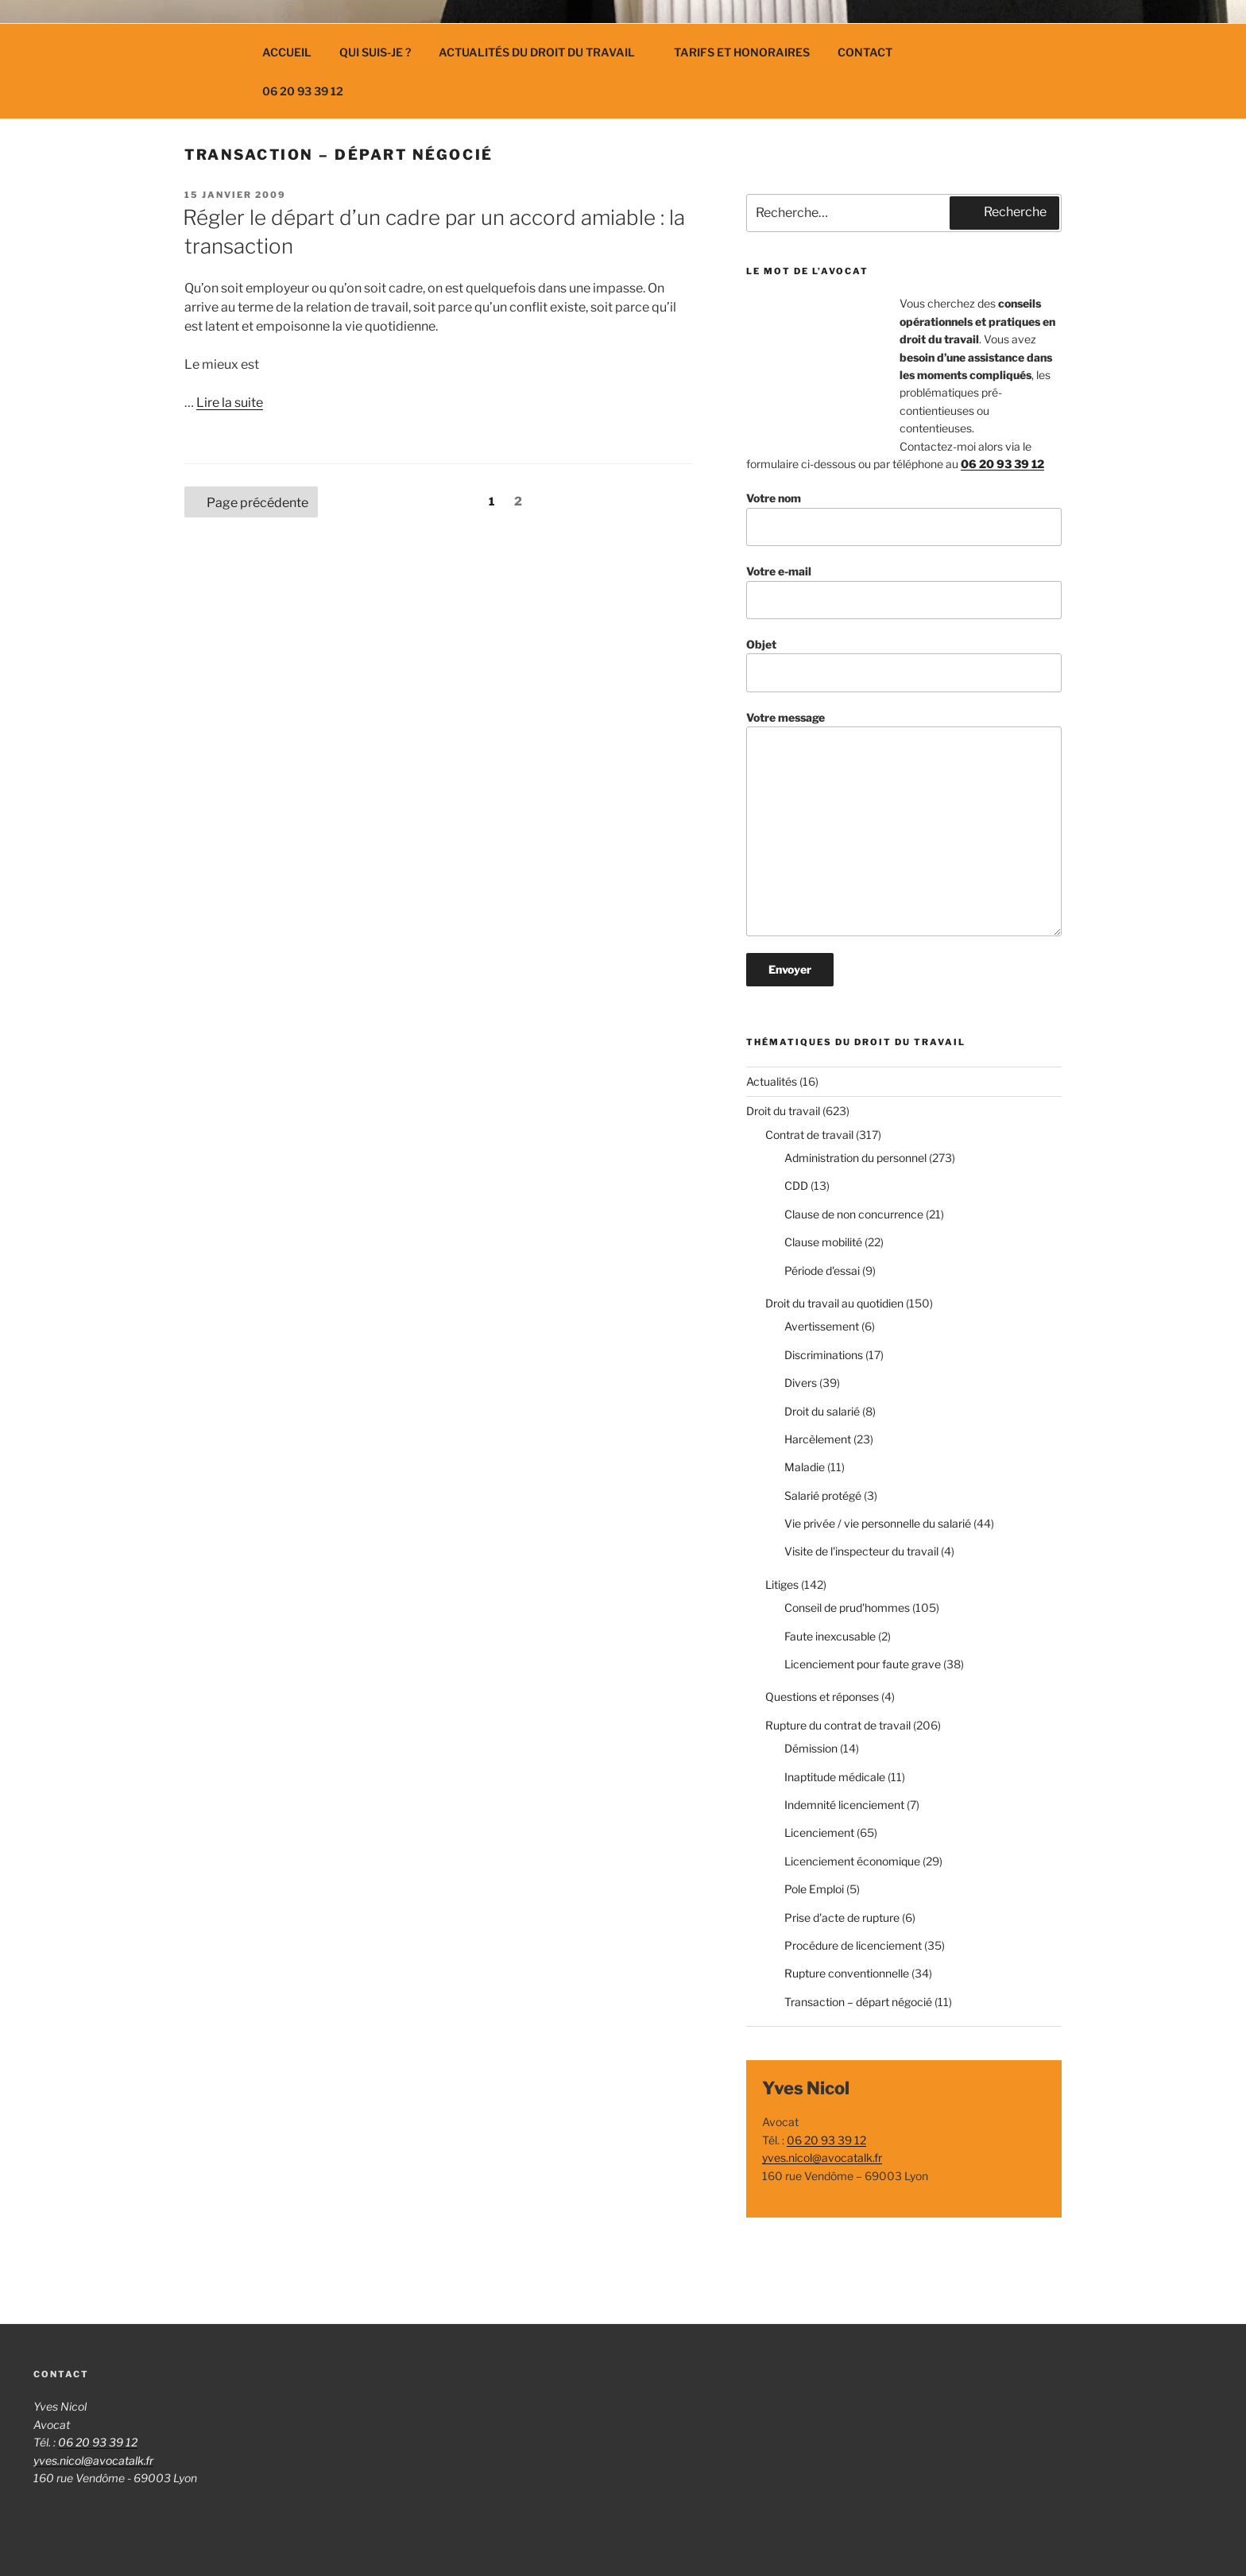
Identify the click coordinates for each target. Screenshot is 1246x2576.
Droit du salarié (822, 1411)
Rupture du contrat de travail (838, 1725)
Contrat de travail (809, 1134)
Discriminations (823, 1355)
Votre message (904, 824)
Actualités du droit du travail (544, 52)
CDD (796, 1185)
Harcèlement (817, 1439)
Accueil (287, 52)
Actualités (771, 1081)
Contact (865, 52)
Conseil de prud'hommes (847, 1607)
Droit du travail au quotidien (834, 1303)
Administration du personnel (855, 1157)
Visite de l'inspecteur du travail (861, 1551)
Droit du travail (783, 1111)
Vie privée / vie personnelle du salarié (877, 1523)
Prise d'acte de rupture (842, 1917)
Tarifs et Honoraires (742, 52)
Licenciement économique (852, 1861)
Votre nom (904, 518)
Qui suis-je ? (375, 52)
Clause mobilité (823, 1242)
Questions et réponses (822, 1696)
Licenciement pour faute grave (862, 1664)
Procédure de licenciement (853, 1945)
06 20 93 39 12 (302, 91)
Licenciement (819, 1832)
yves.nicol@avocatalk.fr (822, 2157)
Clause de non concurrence (853, 1214)
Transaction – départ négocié (858, 2002)
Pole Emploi (814, 1889)
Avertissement (821, 1326)
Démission (811, 1748)
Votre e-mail (904, 591)
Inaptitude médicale (834, 1777)
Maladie (804, 1467)
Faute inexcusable (830, 1636)
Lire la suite (229, 402)
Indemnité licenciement (844, 1804)
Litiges (782, 1584)
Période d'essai (822, 1270)
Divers (800, 1382)
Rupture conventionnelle (846, 1973)
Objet (904, 664)
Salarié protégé (822, 1495)
